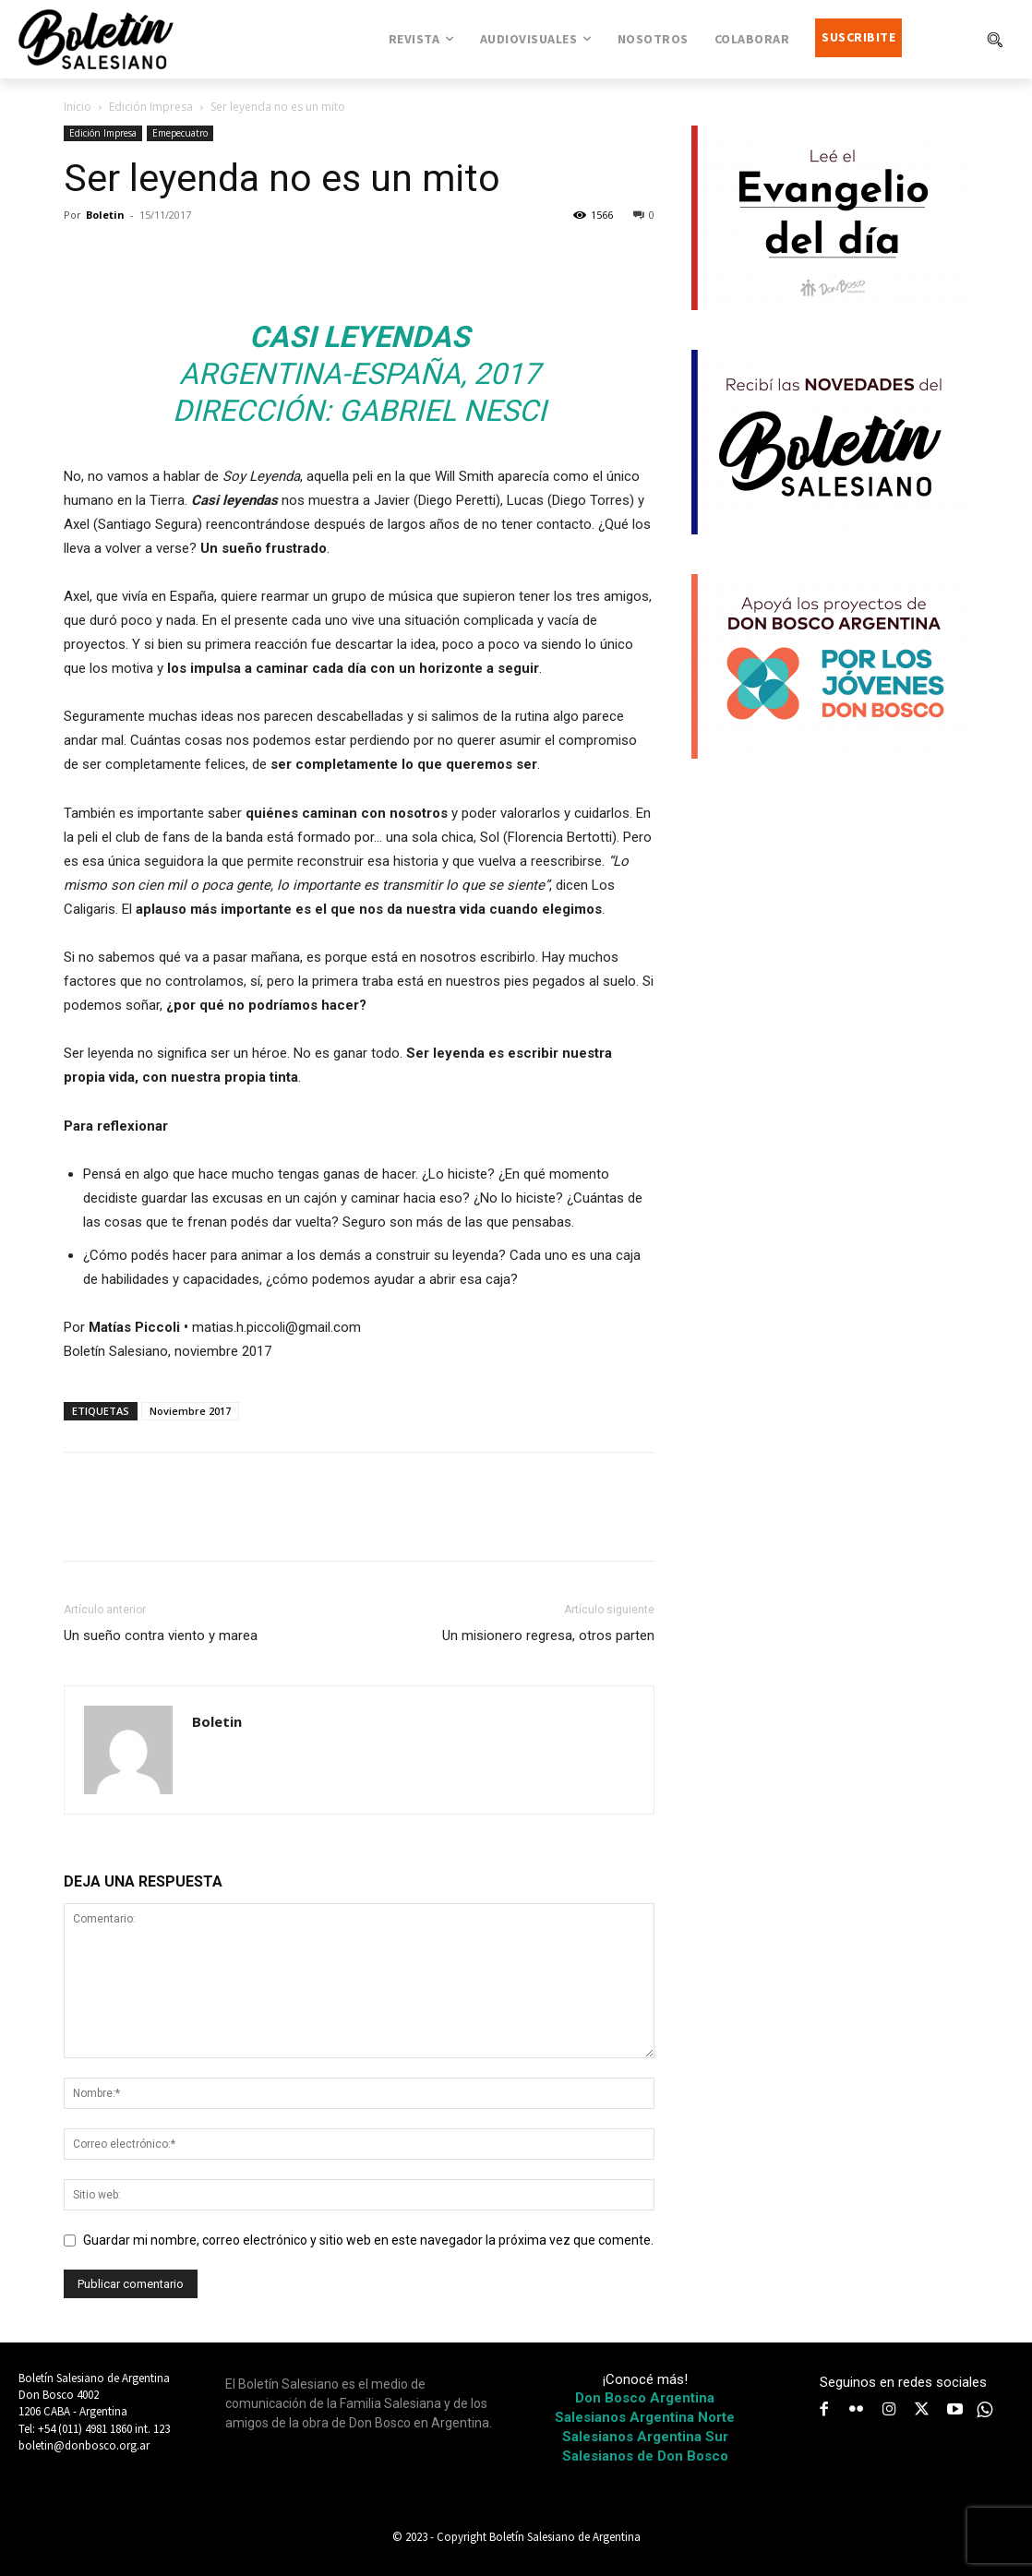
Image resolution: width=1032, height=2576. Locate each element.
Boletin (105, 215)
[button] (994, 38)
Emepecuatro (180, 132)
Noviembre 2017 (190, 1411)
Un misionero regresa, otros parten (548, 1635)
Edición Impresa (151, 106)
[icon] (985, 2409)
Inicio (77, 106)
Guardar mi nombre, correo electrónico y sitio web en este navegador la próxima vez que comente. (368, 2240)
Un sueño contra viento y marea (161, 1635)
